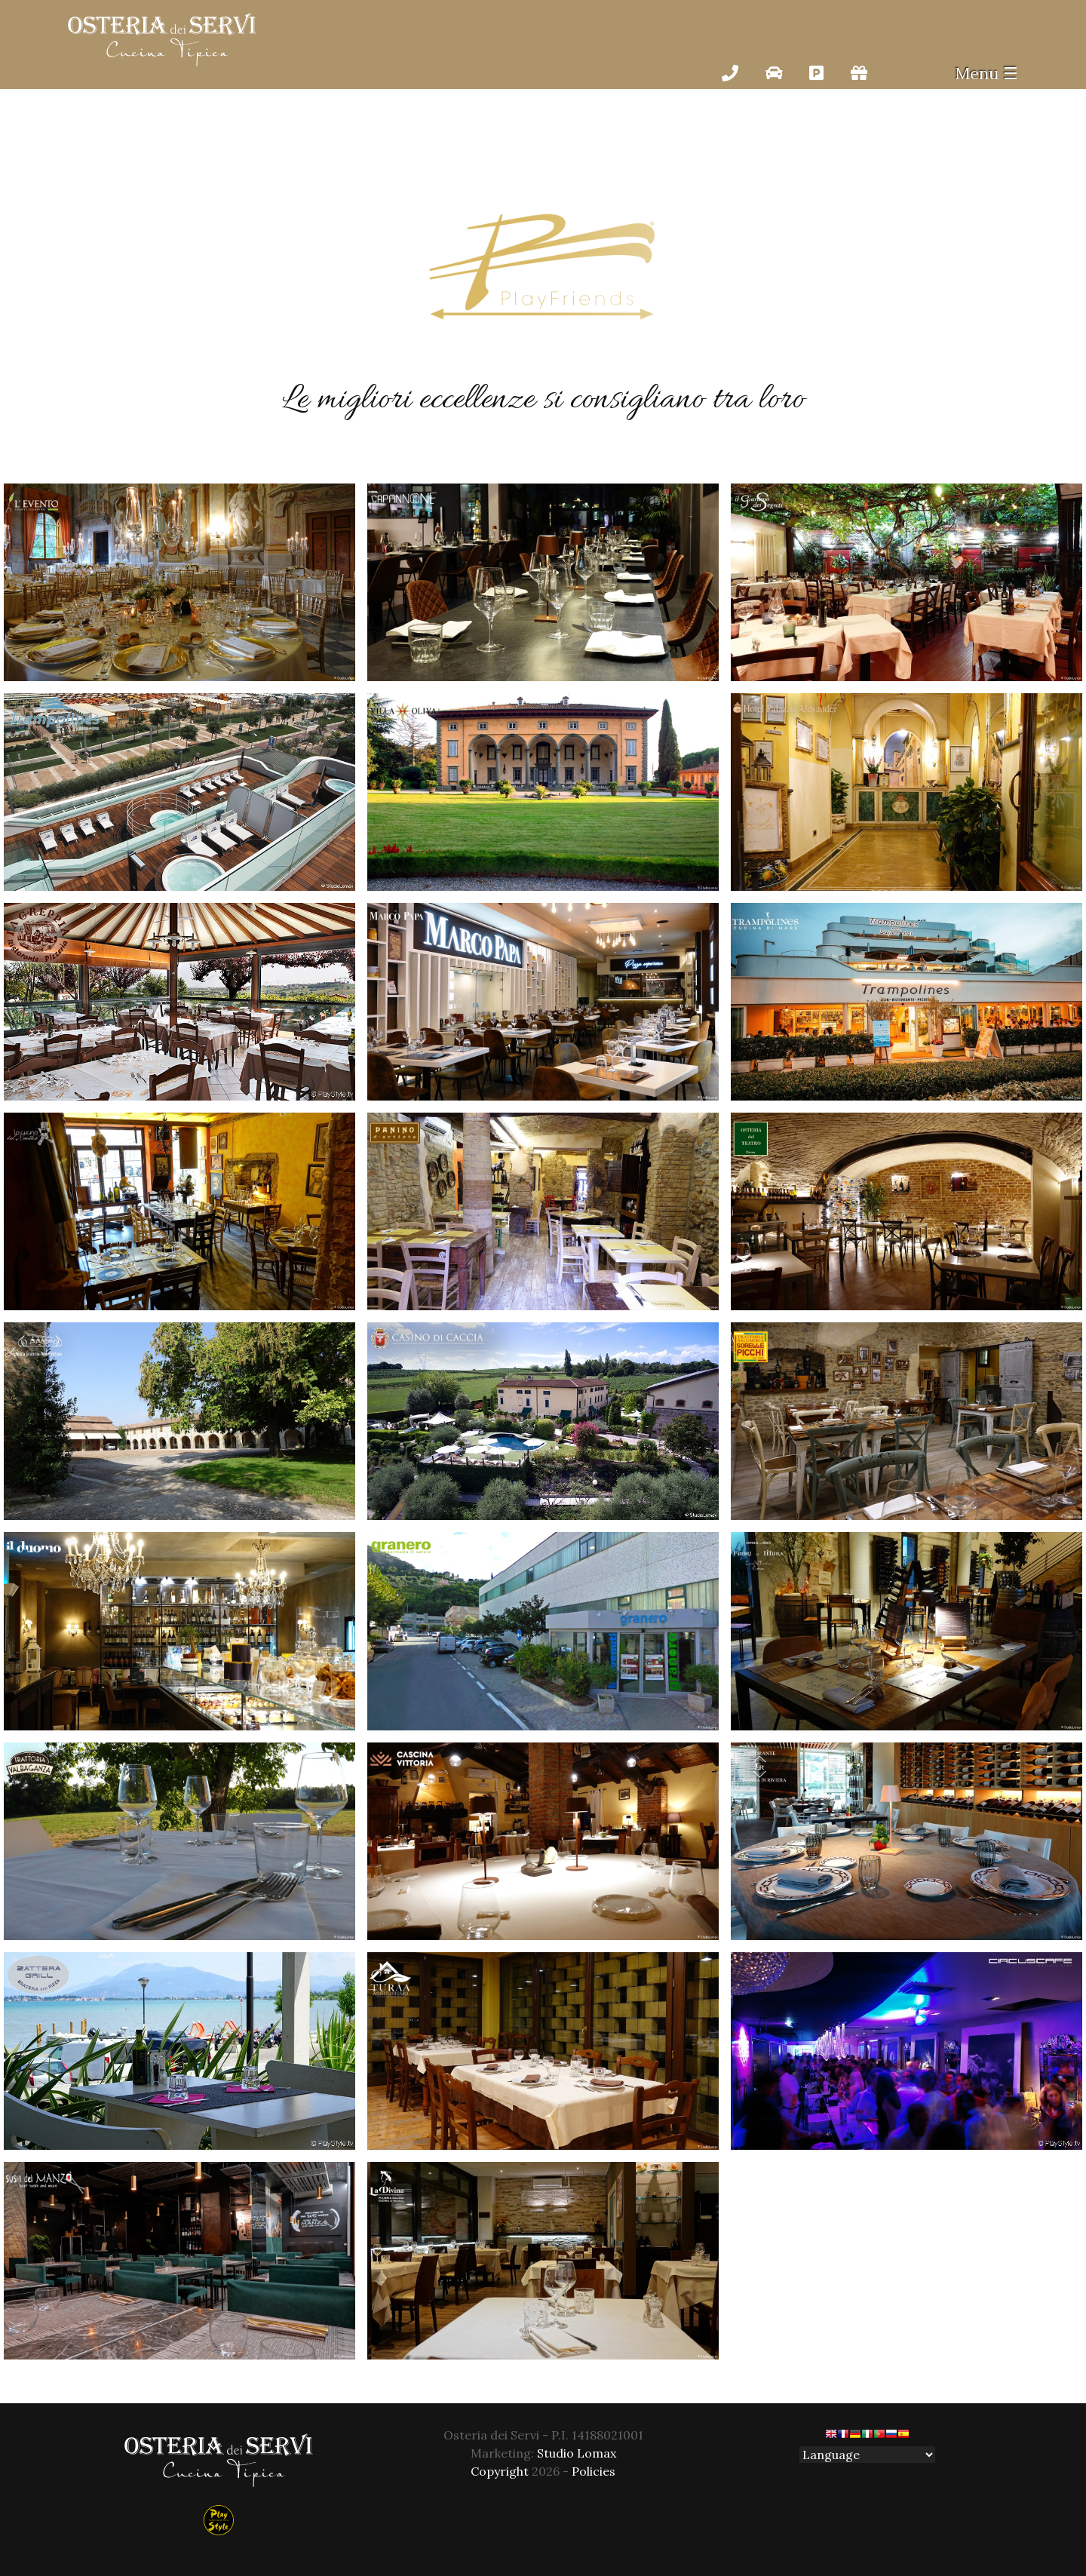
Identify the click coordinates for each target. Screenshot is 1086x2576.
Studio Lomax (576, 2453)
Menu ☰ (986, 73)
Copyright (500, 2471)
